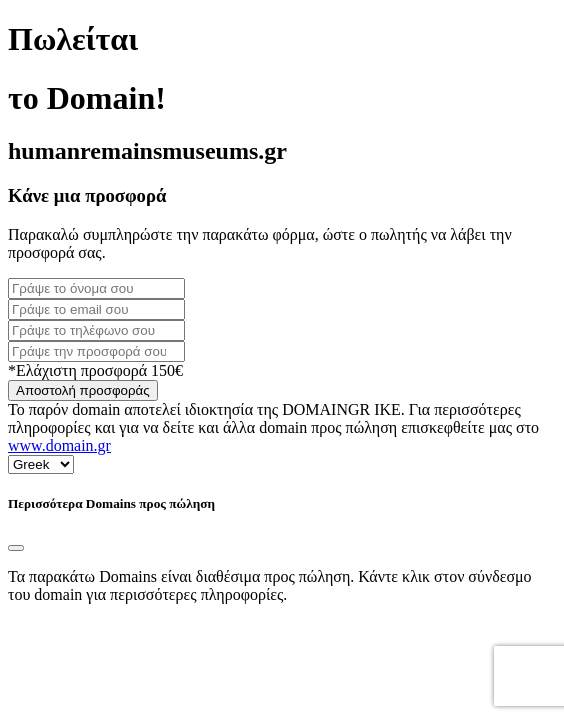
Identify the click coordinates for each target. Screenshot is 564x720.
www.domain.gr (59, 445)
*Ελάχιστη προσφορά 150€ (95, 370)
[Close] (16, 548)
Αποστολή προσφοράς (83, 390)
